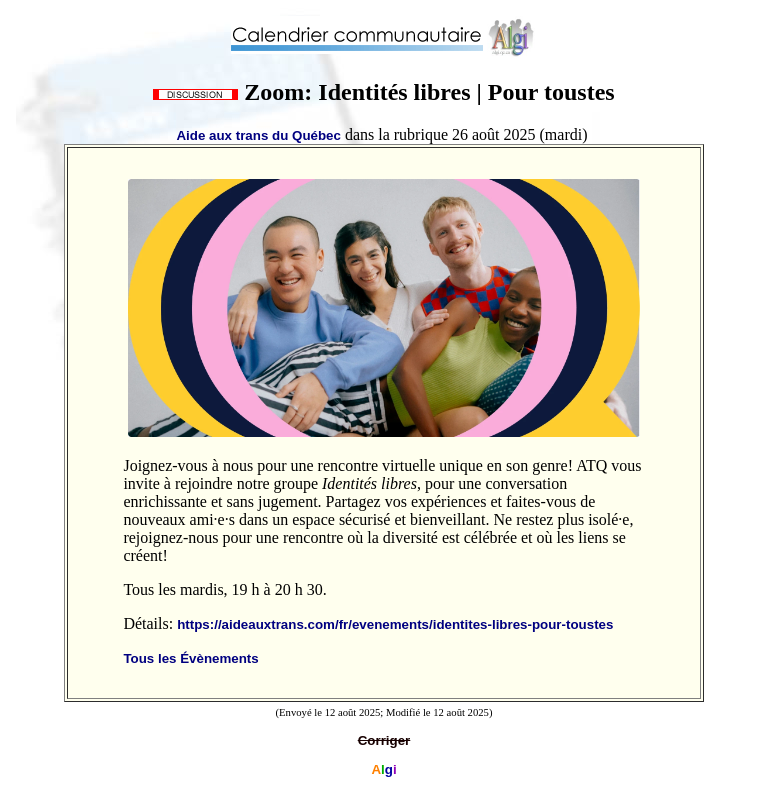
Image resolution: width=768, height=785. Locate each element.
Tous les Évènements (190, 658)
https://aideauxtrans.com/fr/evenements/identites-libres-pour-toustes (395, 624)
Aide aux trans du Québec (258, 135)
